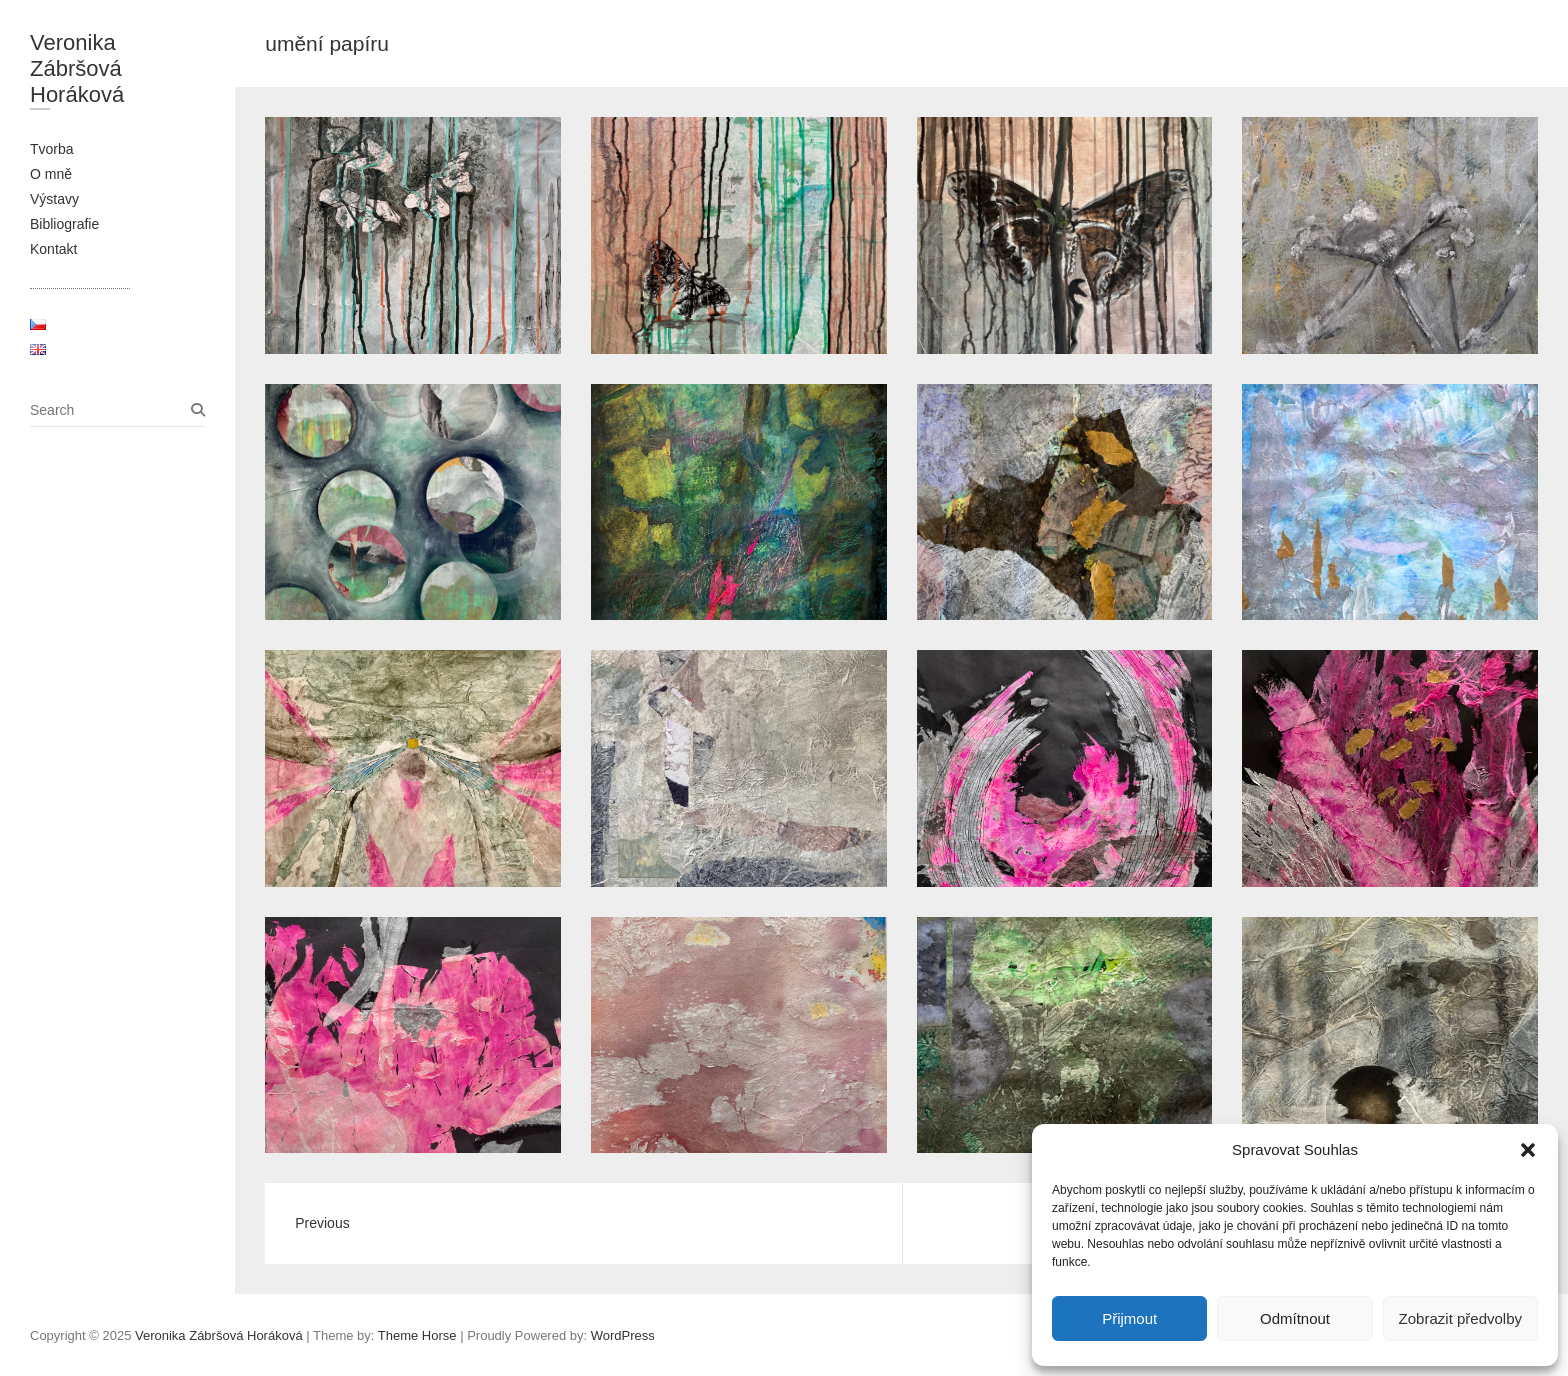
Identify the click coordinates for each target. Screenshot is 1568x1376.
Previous (322, 1223)
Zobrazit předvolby (1460, 1318)
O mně (51, 174)
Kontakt (53, 249)
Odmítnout (1295, 1318)
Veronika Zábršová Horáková (77, 68)
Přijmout (1129, 1318)
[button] (1528, 1150)
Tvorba (52, 149)
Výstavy (54, 199)
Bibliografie (64, 224)
